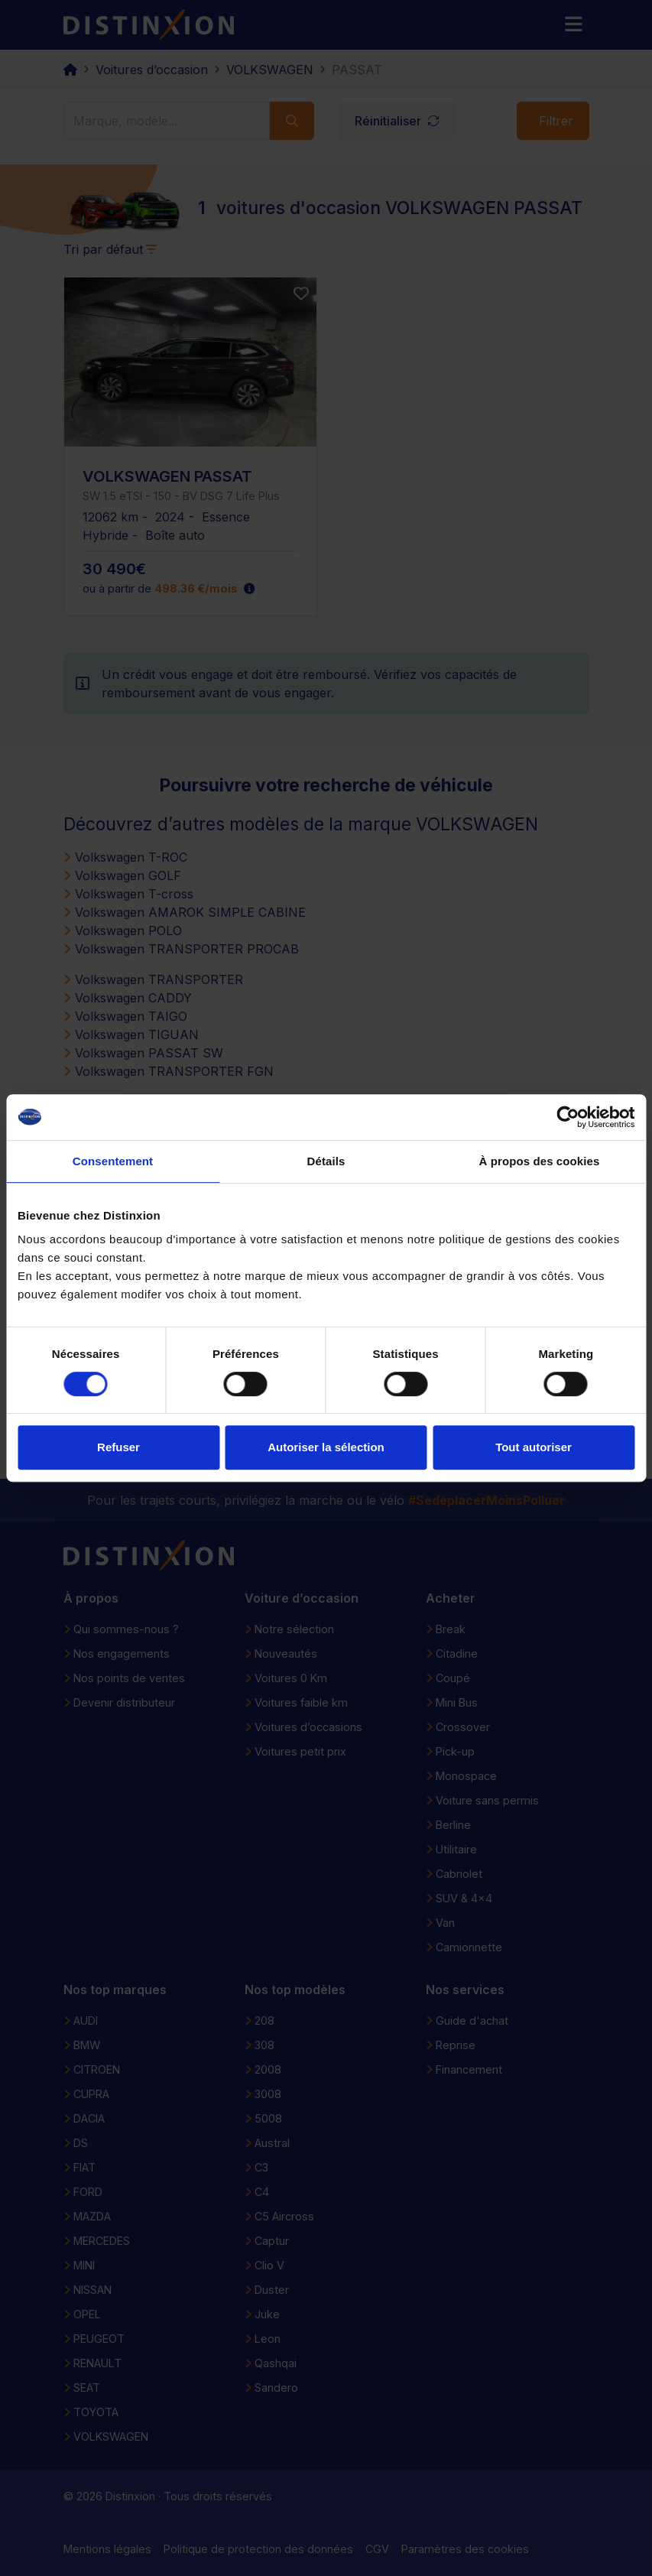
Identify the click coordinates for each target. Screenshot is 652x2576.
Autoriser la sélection (326, 1447)
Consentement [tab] (113, 1161)
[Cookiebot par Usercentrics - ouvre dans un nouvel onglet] (567, 1117)
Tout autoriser (533, 1447)
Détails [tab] (326, 1161)
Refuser (118, 1447)
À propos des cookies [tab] (539, 1161)
